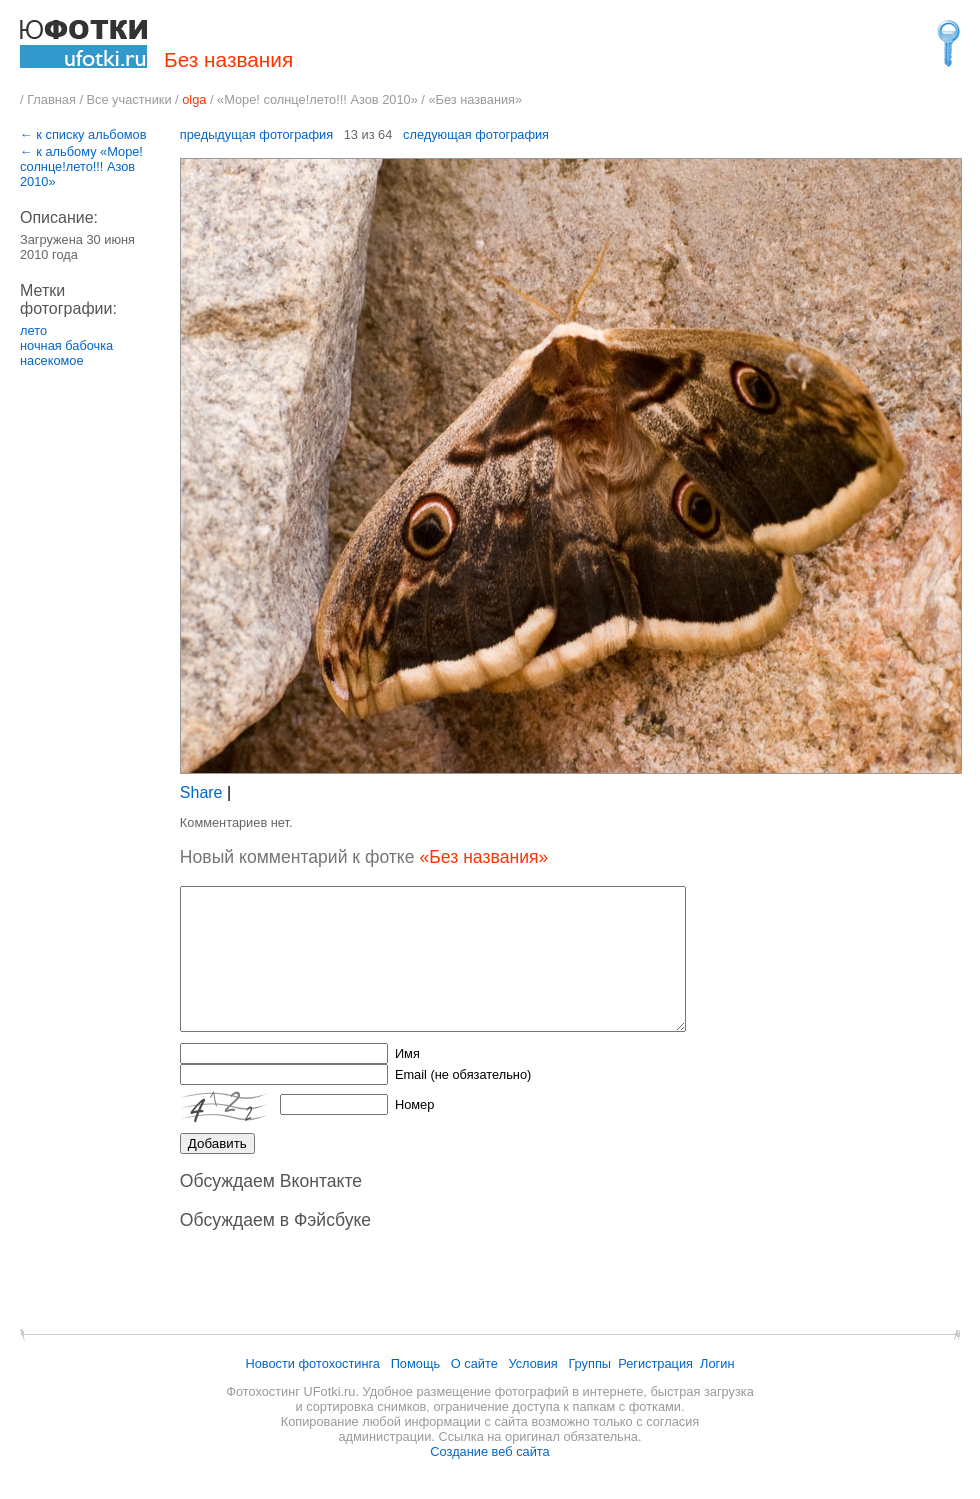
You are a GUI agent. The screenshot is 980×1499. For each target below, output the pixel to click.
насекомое (52, 360)
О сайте (474, 1363)
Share (201, 792)
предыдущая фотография (256, 134)
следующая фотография (476, 134)
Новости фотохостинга (312, 1363)
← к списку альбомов (83, 134)
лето (33, 330)
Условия (532, 1363)
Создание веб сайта (489, 1451)
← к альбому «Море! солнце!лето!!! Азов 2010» (81, 166)
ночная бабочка (66, 345)
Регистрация (655, 1363)
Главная (51, 99)
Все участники (129, 99)
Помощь (415, 1363)
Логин (717, 1363)
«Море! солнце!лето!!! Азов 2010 (314, 99)
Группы (589, 1363)
